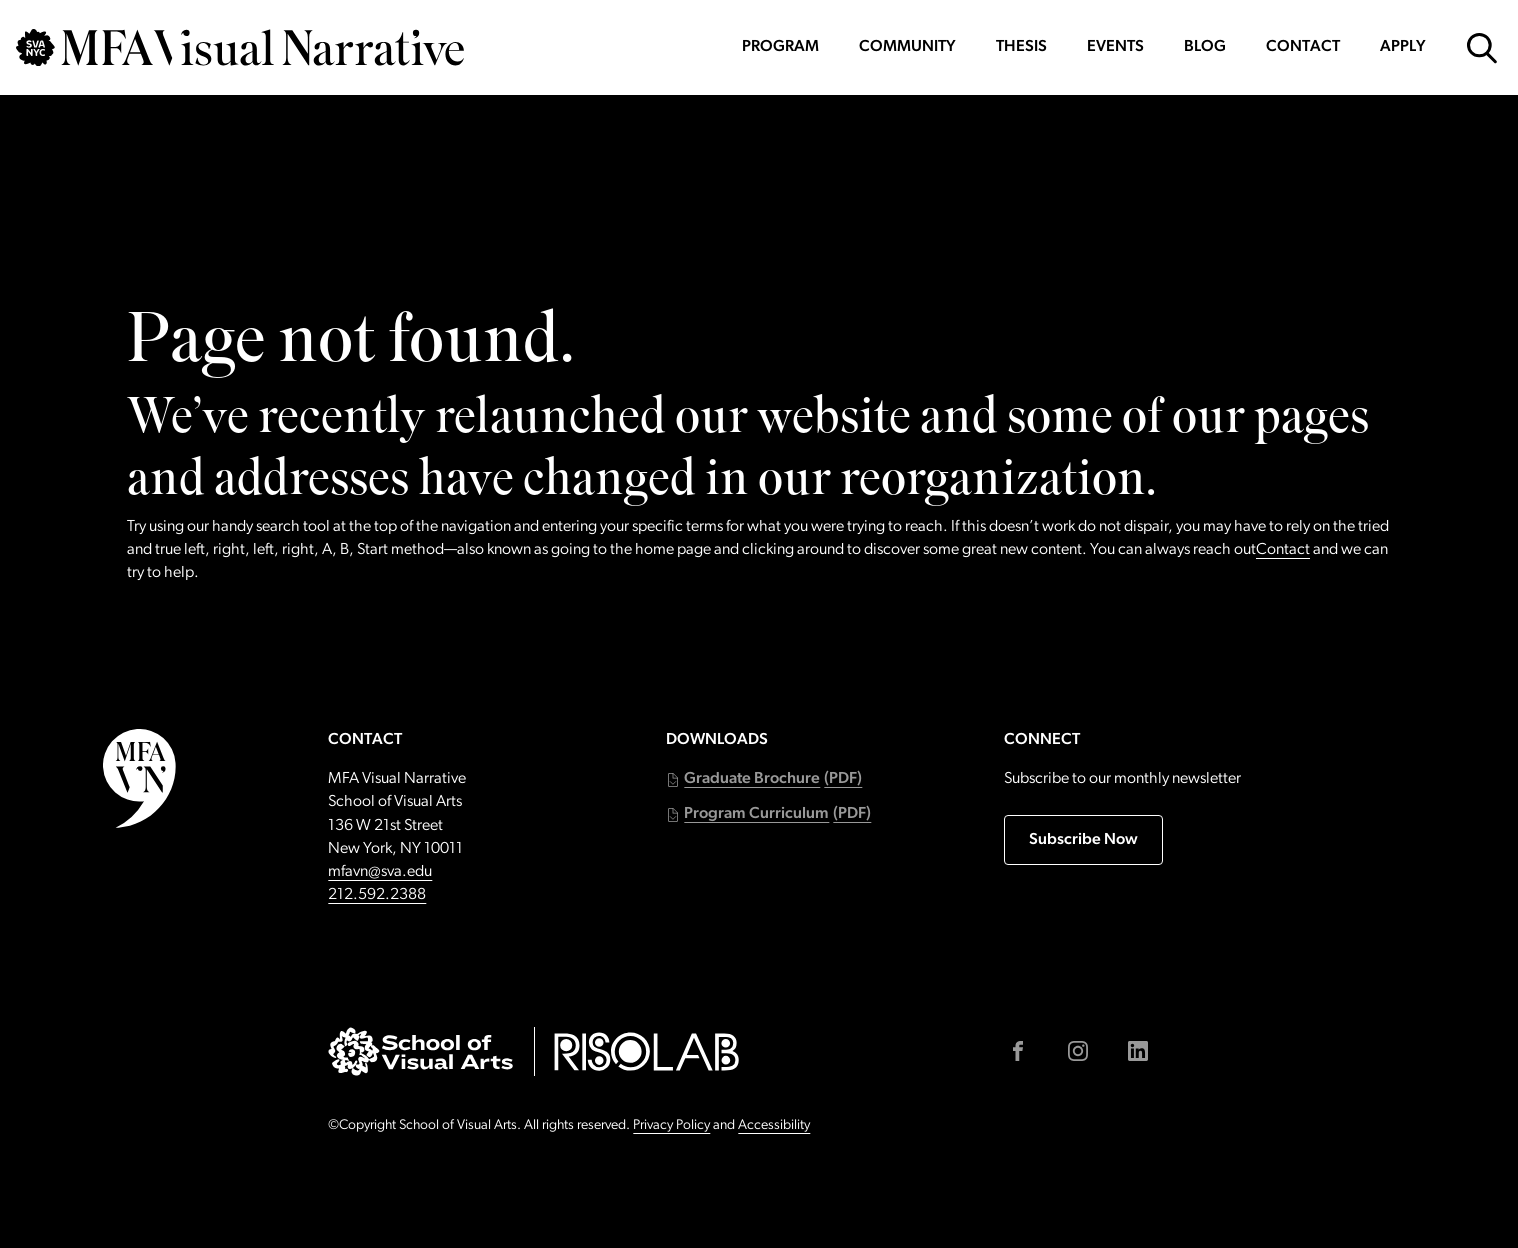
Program (780, 47)
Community (907, 47)
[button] (764, 779)
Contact (1303, 47)
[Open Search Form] (1482, 48)
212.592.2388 (377, 895)
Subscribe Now (1083, 840)
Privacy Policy (671, 1125)
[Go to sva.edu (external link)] (420, 1051)
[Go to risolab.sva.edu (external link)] (646, 1051)
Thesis (1021, 47)
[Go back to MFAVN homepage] (240, 47)
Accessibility (774, 1125)
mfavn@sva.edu (380, 872)
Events (1115, 47)
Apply (1403, 47)
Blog (1205, 47)
